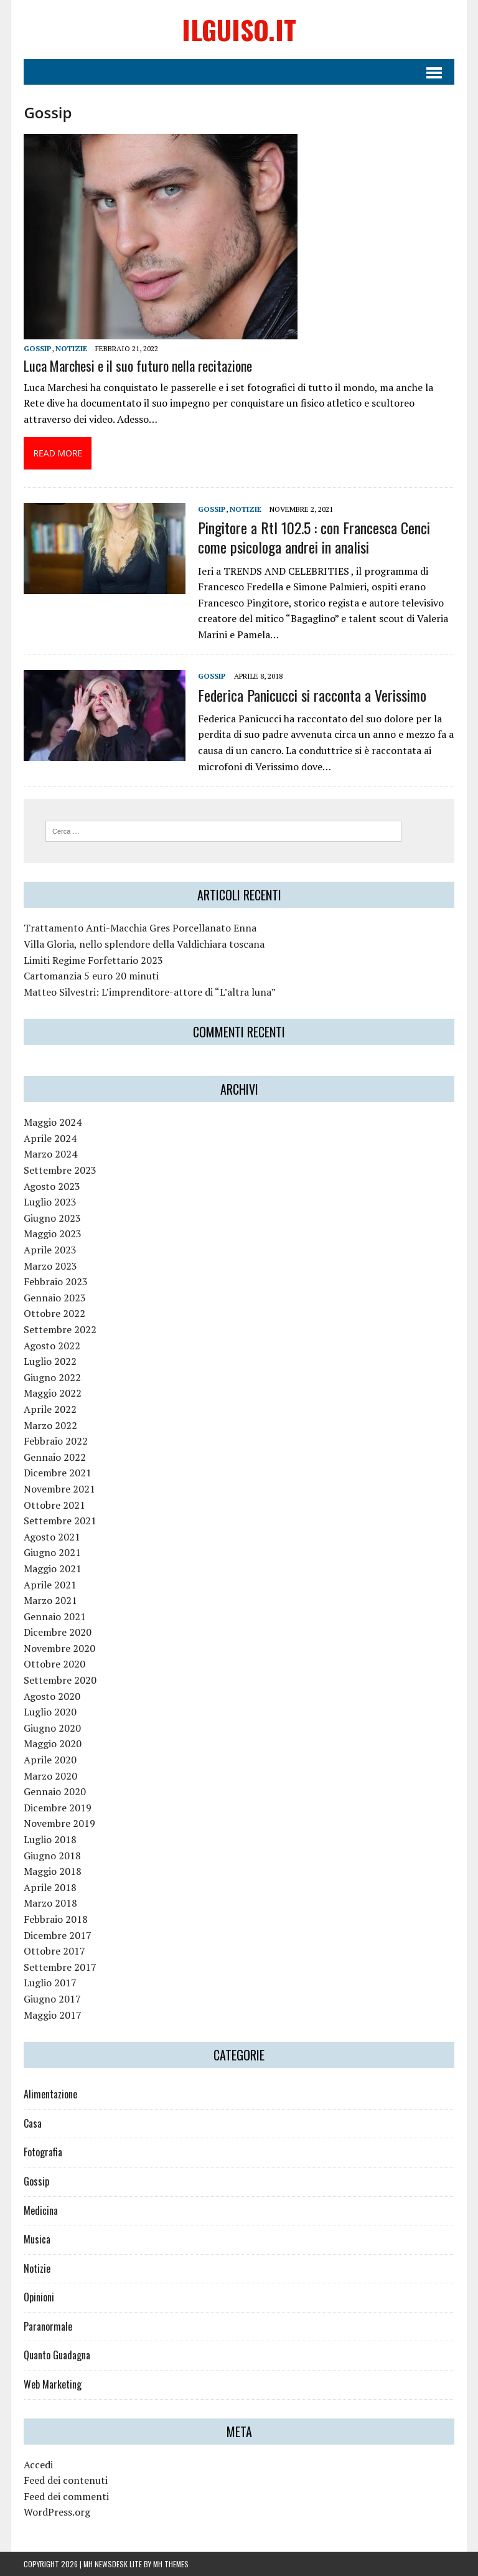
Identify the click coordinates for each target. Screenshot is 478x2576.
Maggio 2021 (53, 1568)
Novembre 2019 (59, 1823)
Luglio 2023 (50, 1202)
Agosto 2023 (52, 1186)
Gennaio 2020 (55, 1791)
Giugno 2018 (52, 1855)
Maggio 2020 (53, 1743)
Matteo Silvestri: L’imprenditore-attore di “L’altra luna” (150, 992)
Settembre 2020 (60, 1680)
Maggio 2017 (53, 2015)
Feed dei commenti (66, 2496)
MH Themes (171, 2564)
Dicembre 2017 (57, 1935)
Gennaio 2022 (55, 1457)
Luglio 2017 (50, 1982)
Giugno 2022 (52, 1377)
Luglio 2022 (50, 1361)
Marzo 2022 (50, 1425)
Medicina (41, 2210)
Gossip (38, 348)
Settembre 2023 (60, 1170)
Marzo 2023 (50, 1266)
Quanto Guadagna (57, 2354)
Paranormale (48, 2326)
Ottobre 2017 (54, 1951)
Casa (33, 2123)
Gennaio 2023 (55, 1298)
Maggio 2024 (53, 1122)
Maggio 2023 (53, 1233)
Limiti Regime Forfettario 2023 (93, 960)
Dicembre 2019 (57, 1807)
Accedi (38, 2464)
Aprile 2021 (50, 1585)
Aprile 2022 (50, 1409)
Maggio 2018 (53, 1871)
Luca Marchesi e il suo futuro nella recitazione (138, 365)
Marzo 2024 (50, 1154)
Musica (37, 2239)
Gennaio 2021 (55, 1616)
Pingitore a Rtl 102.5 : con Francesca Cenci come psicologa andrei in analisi (314, 537)
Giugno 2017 (52, 1999)
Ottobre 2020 (54, 1664)
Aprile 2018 (50, 1887)
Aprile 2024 (50, 1138)
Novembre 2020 (59, 1648)
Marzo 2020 (50, 1776)
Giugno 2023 (52, 1218)
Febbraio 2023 (56, 1281)
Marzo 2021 (50, 1600)
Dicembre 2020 (57, 1632)
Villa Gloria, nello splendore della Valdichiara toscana (144, 944)
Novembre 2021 (59, 1489)
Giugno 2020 (52, 1728)
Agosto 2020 (52, 1696)
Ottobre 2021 (54, 1505)
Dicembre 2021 (57, 1472)
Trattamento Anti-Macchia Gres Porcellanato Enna (140, 928)
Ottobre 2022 (54, 1313)
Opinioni (39, 2297)
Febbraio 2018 (56, 1919)
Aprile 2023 (50, 1250)
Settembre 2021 (60, 1520)
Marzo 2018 (50, 1903)
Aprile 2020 (50, 1760)
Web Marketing (53, 2384)
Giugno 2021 (52, 1552)
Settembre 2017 (60, 1967)
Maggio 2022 (53, 1393)
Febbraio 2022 (56, 1441)
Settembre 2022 (60, 1329)
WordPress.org (57, 2512)
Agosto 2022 (52, 1345)
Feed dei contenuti (66, 2480)
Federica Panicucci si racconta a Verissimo (312, 695)
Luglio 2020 (50, 1712)
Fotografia (43, 2151)
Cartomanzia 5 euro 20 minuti (91, 976)
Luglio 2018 (50, 1839)
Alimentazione (50, 2094)
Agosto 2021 (52, 1537)
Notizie (71, 348)
